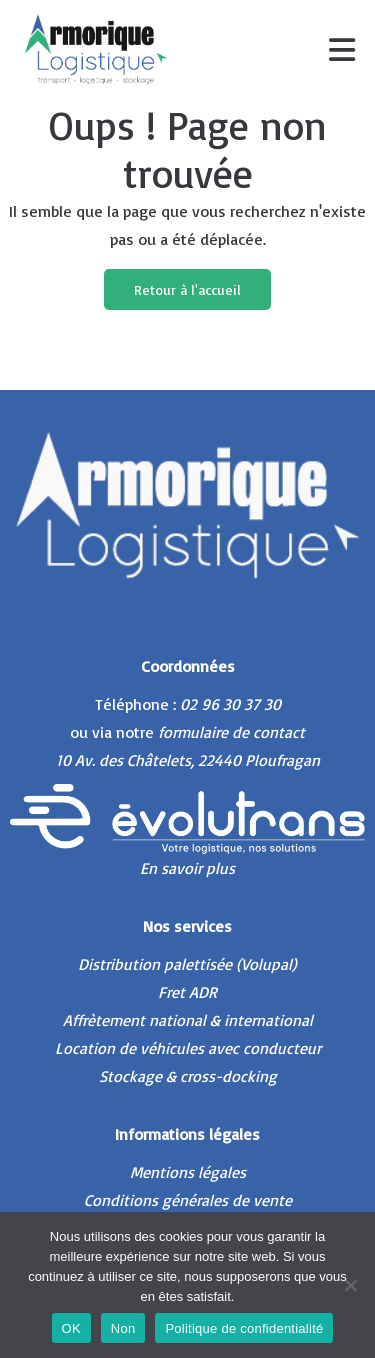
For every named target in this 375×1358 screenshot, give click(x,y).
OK (71, 1328)
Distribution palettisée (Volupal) (187, 964)
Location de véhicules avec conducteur (188, 1048)
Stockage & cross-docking (188, 1076)
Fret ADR (187, 992)
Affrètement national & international (188, 1020)
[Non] (350, 1285)
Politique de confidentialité (244, 1328)
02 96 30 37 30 (230, 704)
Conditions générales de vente (188, 1200)
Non (123, 1328)
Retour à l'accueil (187, 289)
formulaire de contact (231, 732)
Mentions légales (188, 1172)
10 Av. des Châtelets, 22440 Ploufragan (188, 760)
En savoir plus (187, 868)
